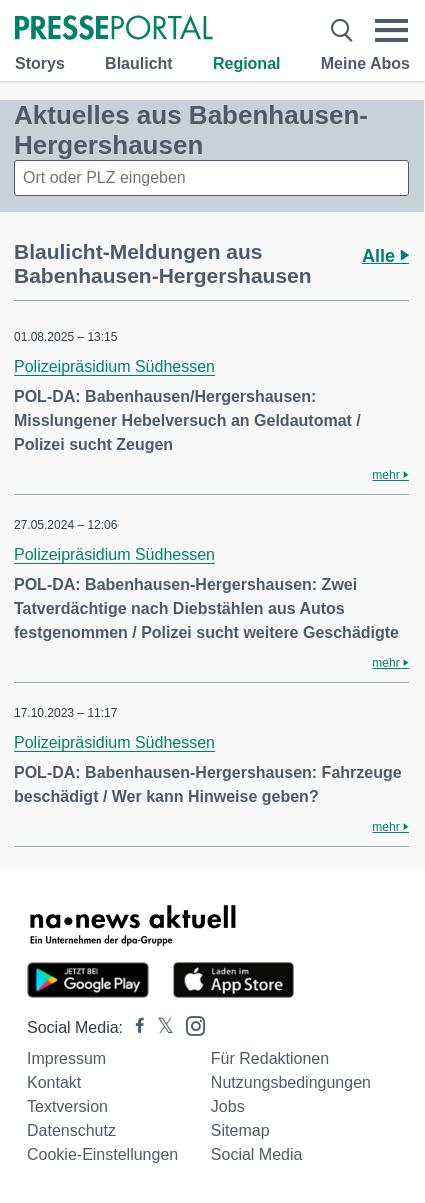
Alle (385, 256)
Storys (40, 63)
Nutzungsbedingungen (291, 1082)
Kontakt (54, 1082)
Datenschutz (71, 1130)
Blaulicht (139, 63)
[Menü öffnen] (392, 30)
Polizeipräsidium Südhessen (114, 366)
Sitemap (240, 1130)
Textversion (67, 1106)
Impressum (66, 1058)
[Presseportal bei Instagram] (189, 1024)
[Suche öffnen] (342, 30)
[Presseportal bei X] (159, 1027)
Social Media (257, 1154)
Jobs (228, 1106)
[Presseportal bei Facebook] (134, 1027)
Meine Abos (365, 63)
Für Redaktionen (270, 1058)
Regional (247, 63)
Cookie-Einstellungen (102, 1154)
